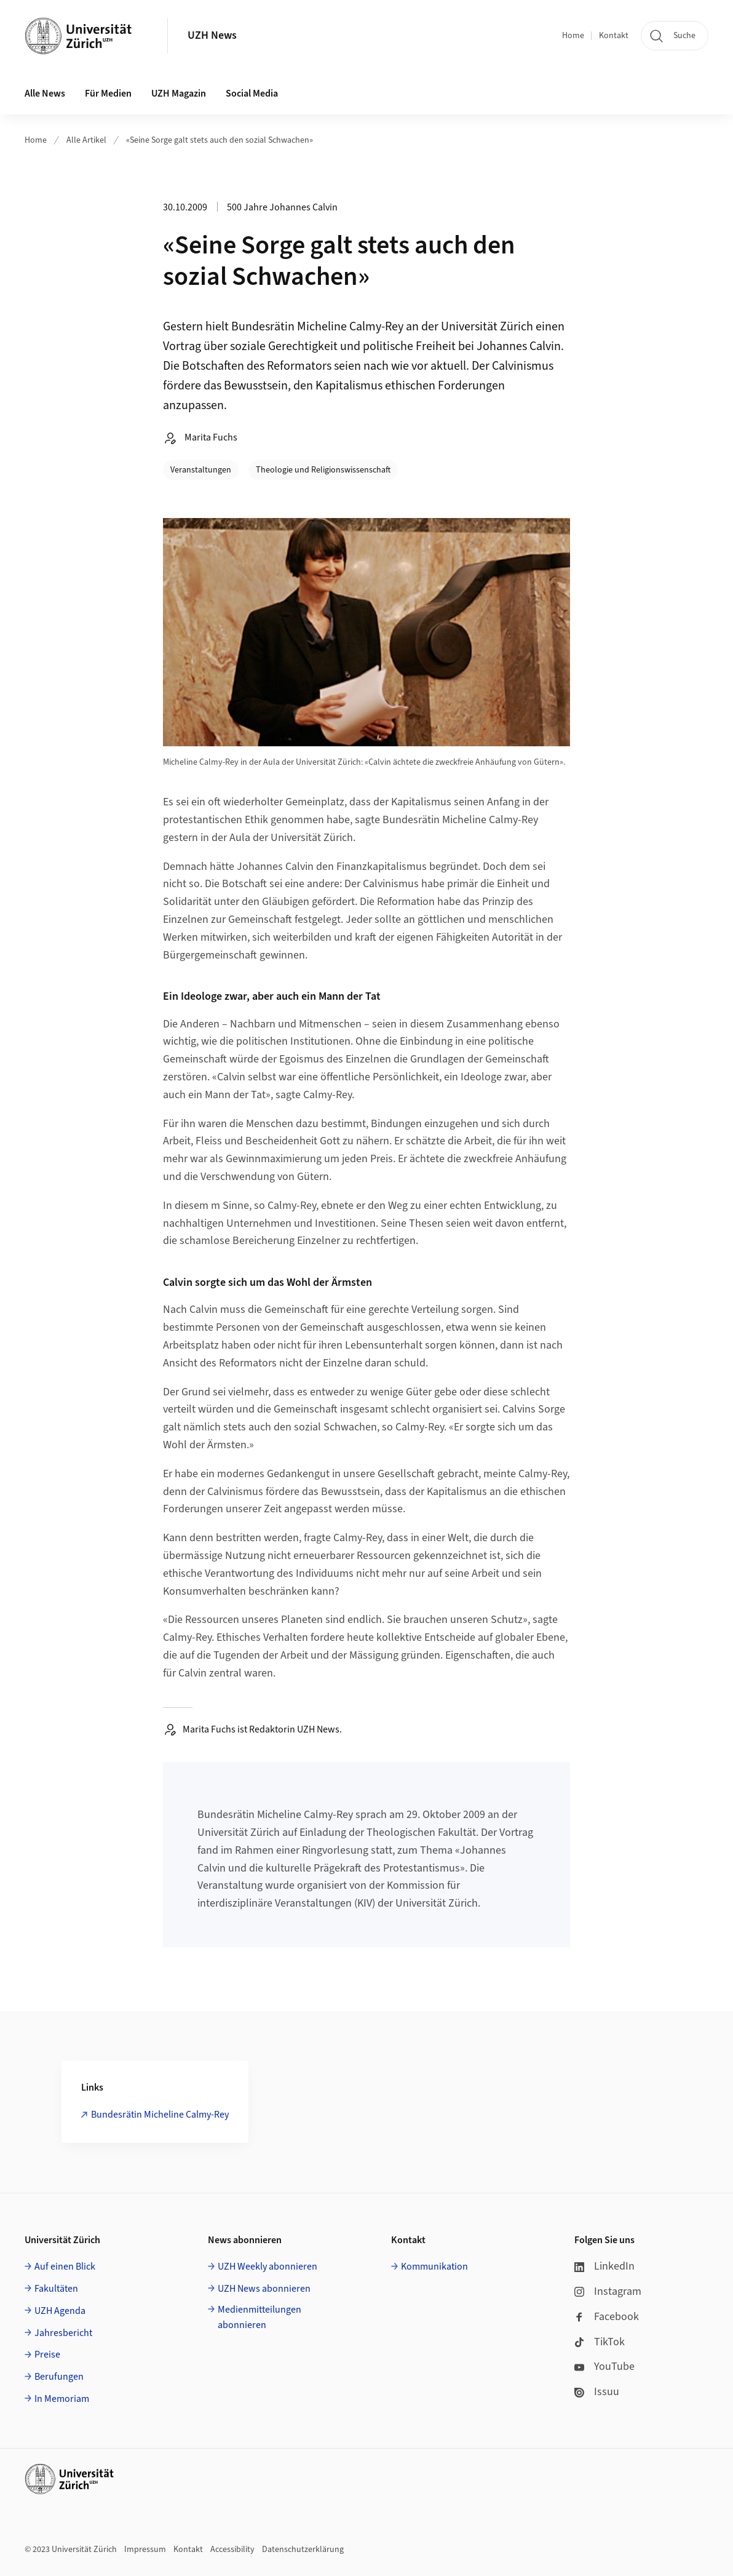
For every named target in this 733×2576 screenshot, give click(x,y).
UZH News (212, 35)
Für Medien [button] (108, 93)
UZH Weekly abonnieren (267, 2266)
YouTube (604, 2366)
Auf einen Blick (64, 2266)
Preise (47, 2354)
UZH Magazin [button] (178, 93)
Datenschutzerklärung (303, 2549)
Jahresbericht (63, 2333)
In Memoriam (61, 2399)
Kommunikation (434, 2266)
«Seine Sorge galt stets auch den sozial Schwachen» (219, 140)
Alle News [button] (45, 93)
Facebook (606, 2316)
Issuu (596, 2391)
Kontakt (613, 36)
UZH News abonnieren (264, 2288)
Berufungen (59, 2376)
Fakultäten (56, 2288)
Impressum (145, 2549)
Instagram (607, 2291)
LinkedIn (604, 2266)
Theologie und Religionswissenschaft (323, 470)
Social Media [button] (252, 93)
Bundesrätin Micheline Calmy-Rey (160, 2114)
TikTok (599, 2342)
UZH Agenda (59, 2311)
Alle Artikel (86, 140)
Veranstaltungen (200, 470)
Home (573, 36)
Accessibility (232, 2549)
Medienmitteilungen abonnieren (259, 2317)
